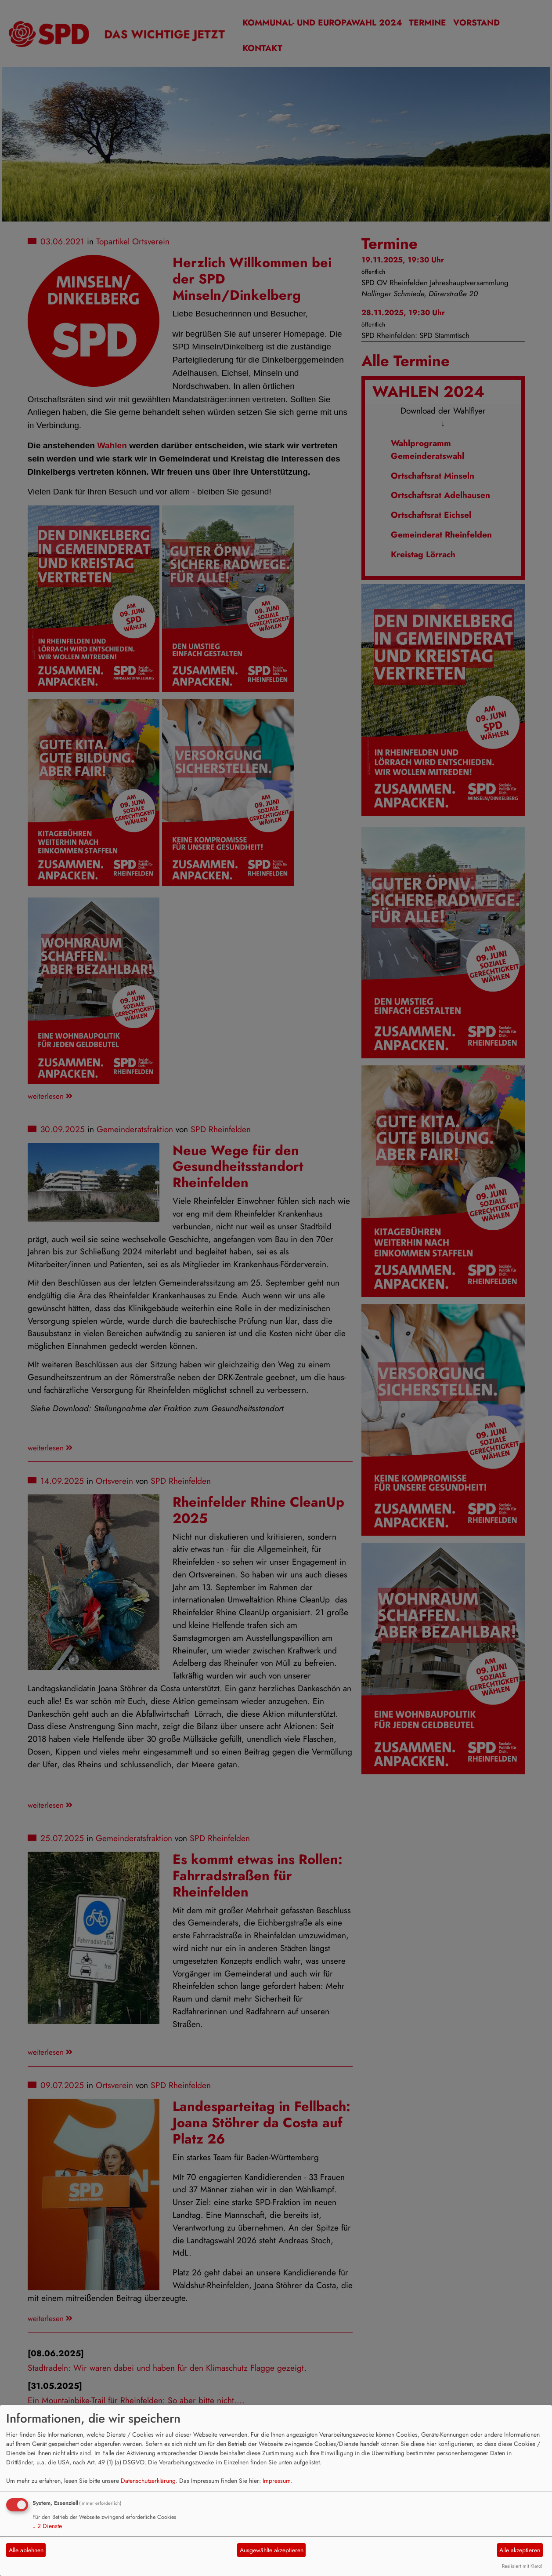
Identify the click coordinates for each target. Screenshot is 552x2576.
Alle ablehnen (26, 2550)
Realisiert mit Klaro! (522, 2565)
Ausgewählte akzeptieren (271, 2550)
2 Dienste (47, 2526)
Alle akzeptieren (519, 2550)
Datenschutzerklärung (148, 2480)
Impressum (277, 2480)
